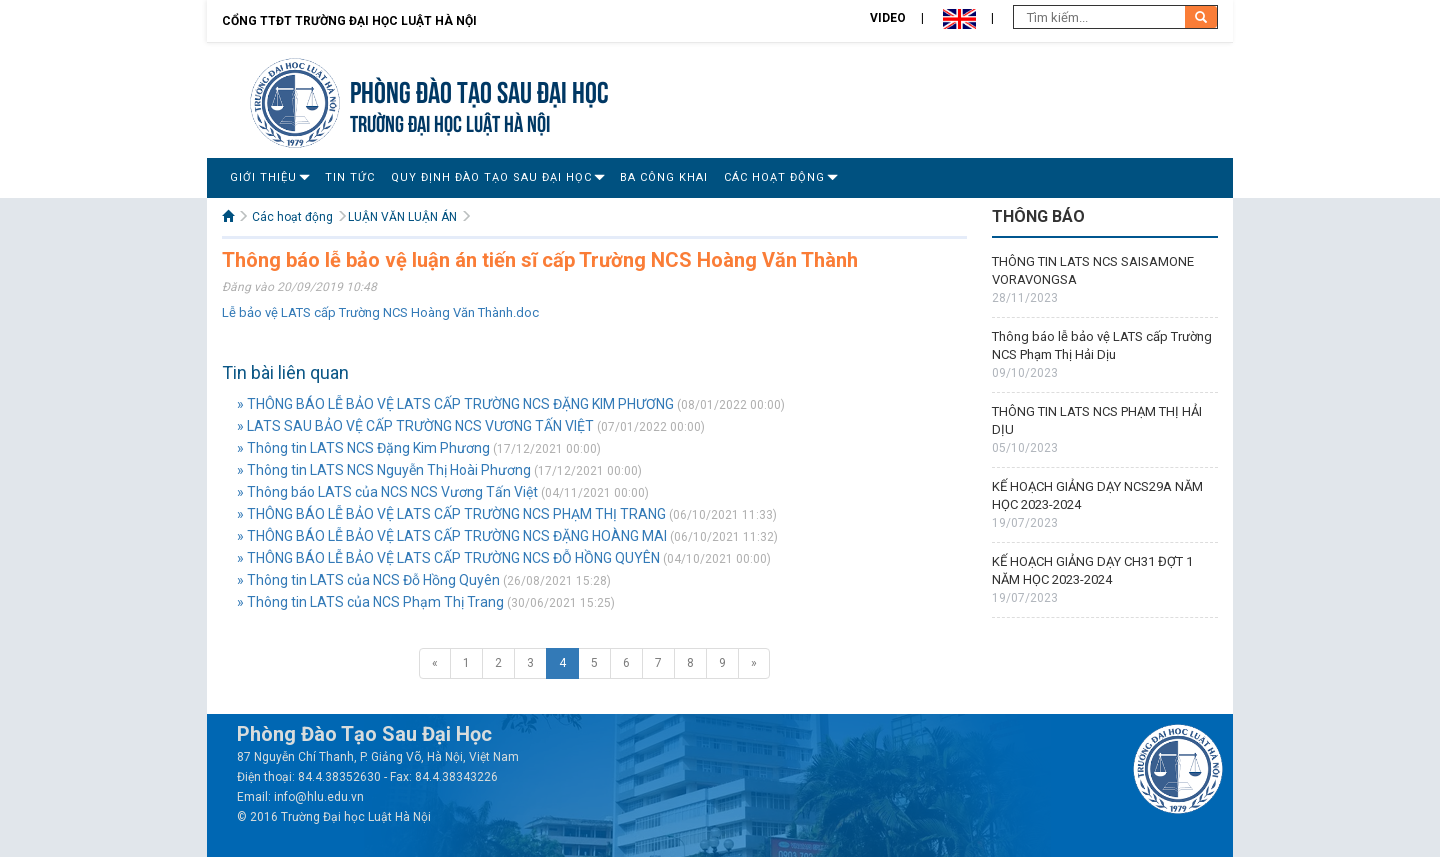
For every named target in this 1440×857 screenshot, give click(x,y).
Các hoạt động (774, 177)
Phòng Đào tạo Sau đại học (479, 89)
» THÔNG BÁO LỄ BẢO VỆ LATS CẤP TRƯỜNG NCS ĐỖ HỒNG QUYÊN (448, 558)
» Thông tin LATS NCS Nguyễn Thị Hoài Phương (384, 470)
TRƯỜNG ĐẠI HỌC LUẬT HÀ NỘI (450, 121)
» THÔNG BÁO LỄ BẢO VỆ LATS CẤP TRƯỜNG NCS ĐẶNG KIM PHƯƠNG (455, 404)
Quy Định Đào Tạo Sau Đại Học (491, 177)
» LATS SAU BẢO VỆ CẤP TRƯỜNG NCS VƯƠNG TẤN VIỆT (415, 426)
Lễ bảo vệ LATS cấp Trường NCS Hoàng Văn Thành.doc (380, 312)
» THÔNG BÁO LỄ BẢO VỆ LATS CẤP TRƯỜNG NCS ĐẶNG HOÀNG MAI (452, 536)
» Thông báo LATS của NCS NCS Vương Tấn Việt (387, 492)
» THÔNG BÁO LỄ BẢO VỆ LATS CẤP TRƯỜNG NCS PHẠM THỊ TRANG (451, 514)
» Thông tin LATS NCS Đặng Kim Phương (363, 448)
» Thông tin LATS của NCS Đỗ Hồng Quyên (368, 580)
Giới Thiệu (263, 177)
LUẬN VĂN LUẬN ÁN (402, 217)
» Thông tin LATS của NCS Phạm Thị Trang (370, 602)
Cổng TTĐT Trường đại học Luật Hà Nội (349, 21)
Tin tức (350, 177)
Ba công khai (664, 177)
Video (888, 18)
